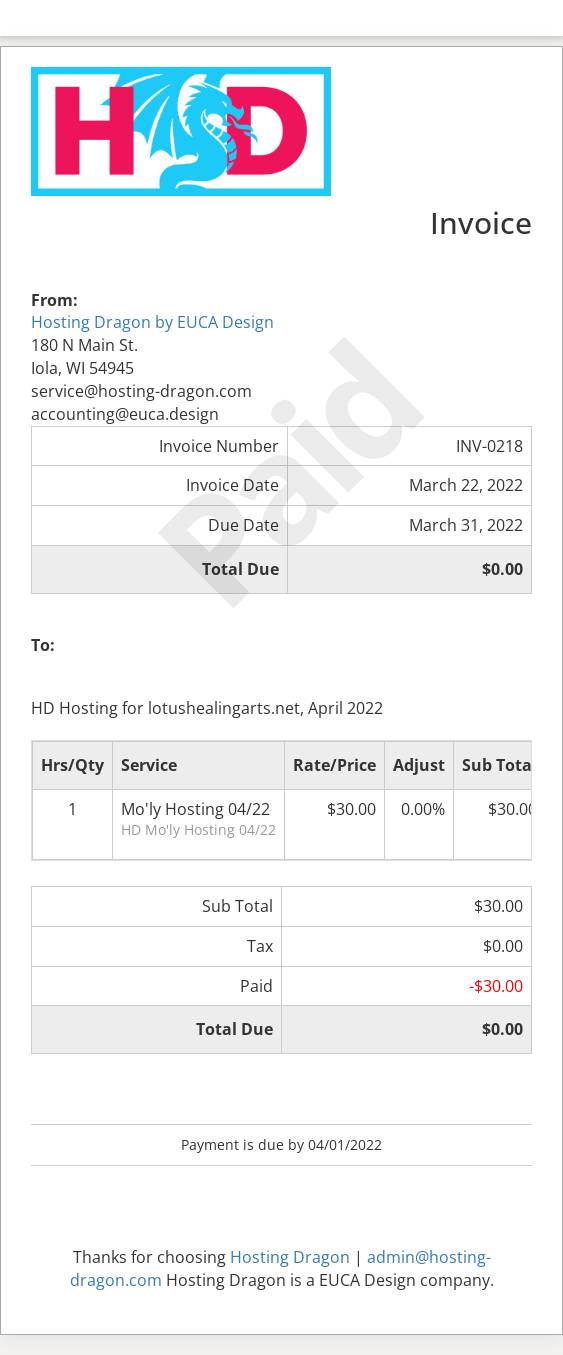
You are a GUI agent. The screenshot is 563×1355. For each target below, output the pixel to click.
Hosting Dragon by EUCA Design (152, 322)
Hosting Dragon (290, 1257)
